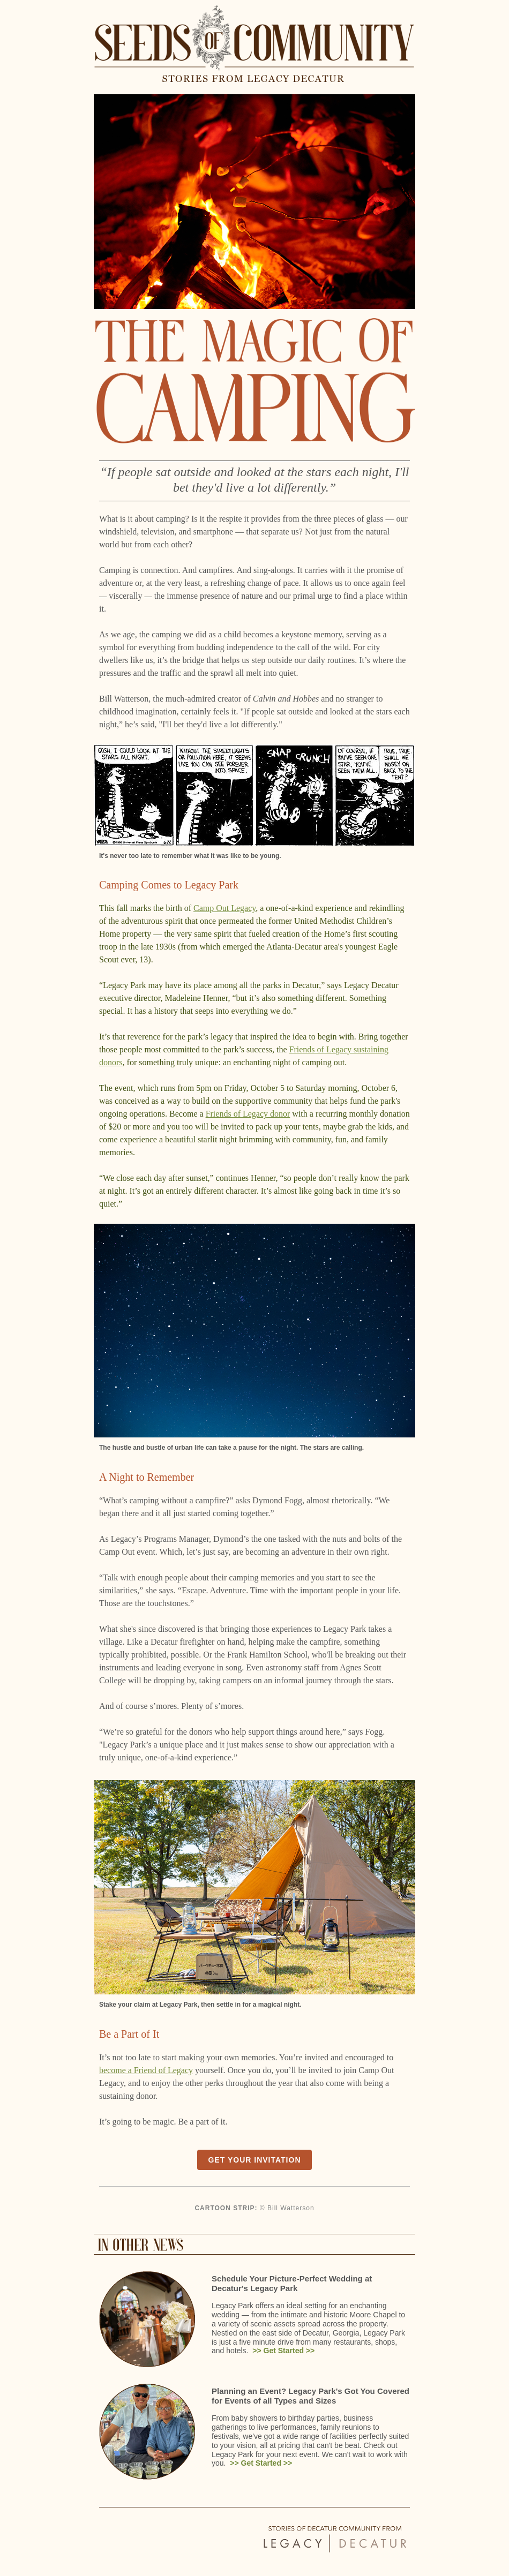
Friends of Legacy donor (248, 1113)
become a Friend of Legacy (146, 2070)
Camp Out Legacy (224, 908)
